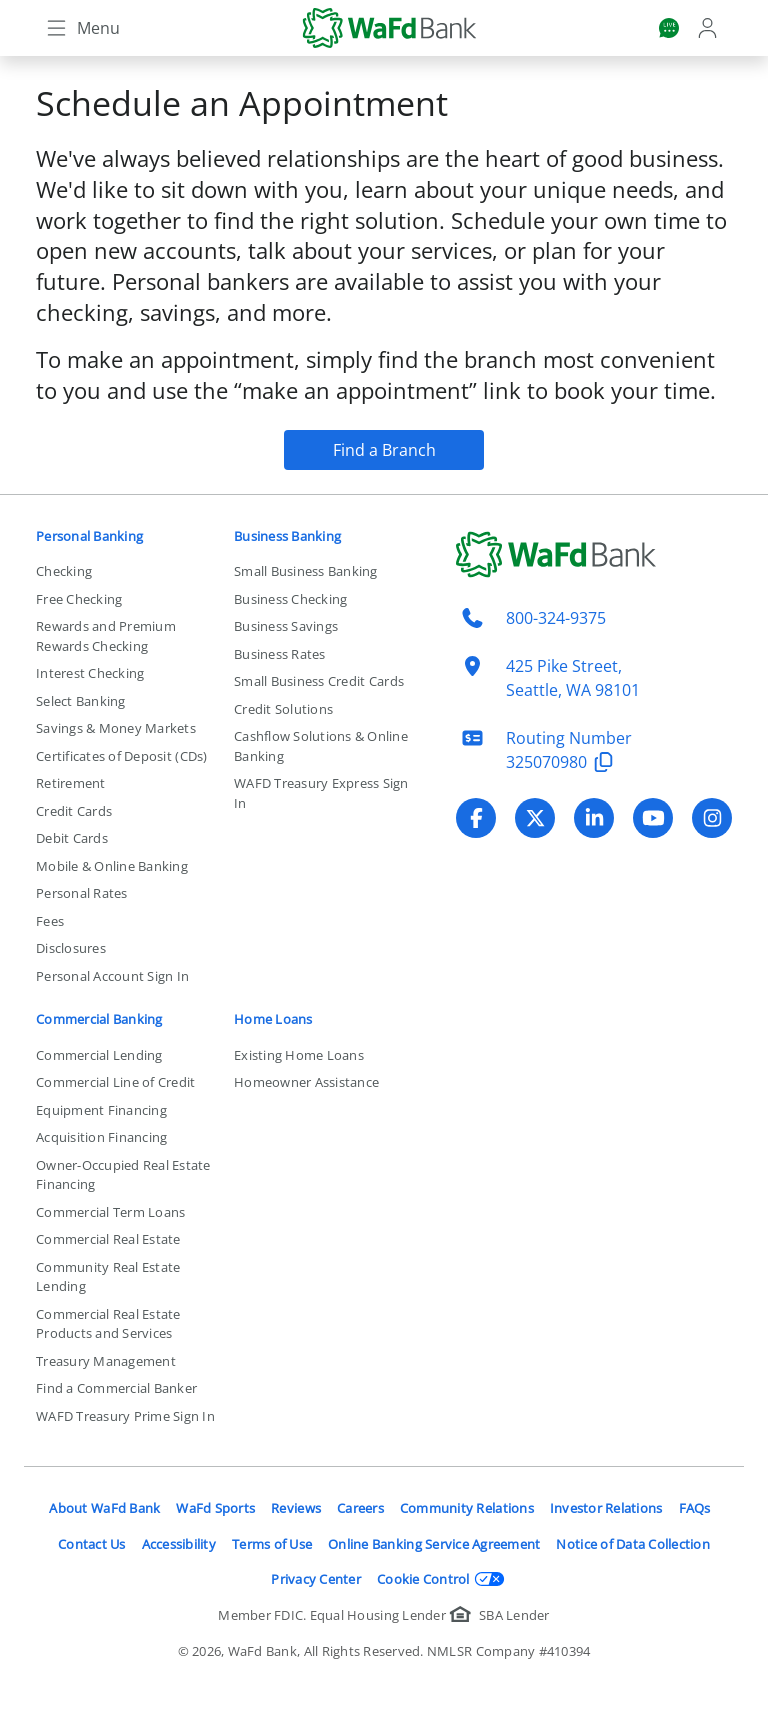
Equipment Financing (101, 1110)
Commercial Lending (99, 1055)
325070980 (563, 762)
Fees (50, 921)
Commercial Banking (99, 1019)
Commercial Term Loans (110, 1212)
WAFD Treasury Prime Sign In (125, 1416)
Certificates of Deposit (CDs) (122, 756)
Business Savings (286, 626)
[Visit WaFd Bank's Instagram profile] (712, 818)
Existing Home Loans (299, 1055)
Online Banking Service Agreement (434, 1544)
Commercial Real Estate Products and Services (108, 1324)
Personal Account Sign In (112, 976)
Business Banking (287, 536)
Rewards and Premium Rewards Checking (106, 636)
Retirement (71, 783)
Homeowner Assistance (306, 1082)
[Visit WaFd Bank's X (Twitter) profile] (535, 818)
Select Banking (81, 701)
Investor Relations (606, 1508)
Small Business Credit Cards (319, 681)
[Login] (709, 28)
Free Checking (79, 599)
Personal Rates (82, 893)
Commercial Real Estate (108, 1239)
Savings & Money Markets (116, 728)
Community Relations (467, 1508)
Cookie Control (441, 1579)
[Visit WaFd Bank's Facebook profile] (476, 818)
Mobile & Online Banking (112, 866)
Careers (360, 1508)
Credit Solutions (283, 709)
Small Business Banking (306, 571)
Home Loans (273, 1019)
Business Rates (280, 654)
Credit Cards (74, 811)
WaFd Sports (215, 1508)
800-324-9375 (556, 618)
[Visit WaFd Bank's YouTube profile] (653, 818)
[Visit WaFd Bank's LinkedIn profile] (594, 818)
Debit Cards (72, 838)
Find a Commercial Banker (116, 1388)
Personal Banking (89, 536)
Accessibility (179, 1544)
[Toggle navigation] (82, 28)
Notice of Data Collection (633, 1544)
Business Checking (290, 599)
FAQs (695, 1508)
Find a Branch (384, 450)
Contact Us (92, 1544)
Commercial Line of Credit (116, 1082)
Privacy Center (316, 1579)
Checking (64, 571)
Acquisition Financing (101, 1137)
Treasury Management (106, 1361)
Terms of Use (272, 1544)
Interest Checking (90, 673)
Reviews (296, 1508)
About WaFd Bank (104, 1508)
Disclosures (71, 948)
